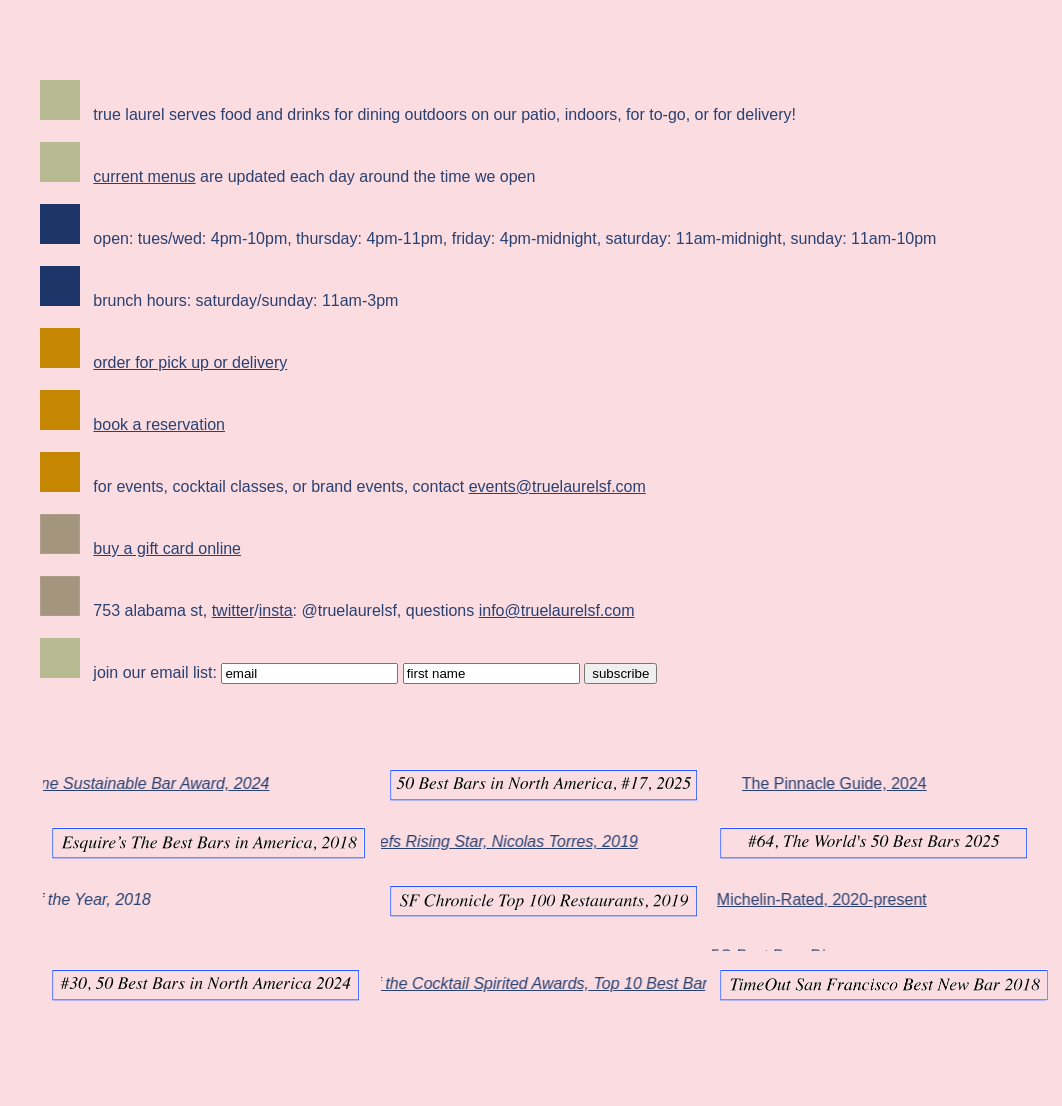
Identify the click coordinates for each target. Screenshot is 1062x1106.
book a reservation (159, 424)
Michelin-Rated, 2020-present (806, 899)
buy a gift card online (167, 548)
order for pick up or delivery (190, 362)
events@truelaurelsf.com (557, 486)
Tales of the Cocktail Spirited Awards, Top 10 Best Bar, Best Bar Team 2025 (604, 983)
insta (276, 610)
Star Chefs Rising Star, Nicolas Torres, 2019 (493, 841)
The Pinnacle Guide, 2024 (818, 783)
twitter (233, 610)
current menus (144, 176)
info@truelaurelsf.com (557, 610)
